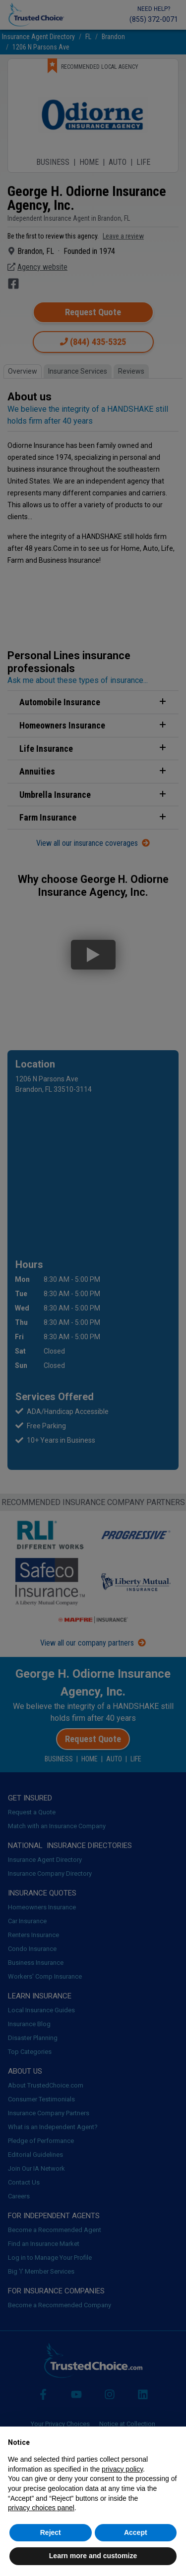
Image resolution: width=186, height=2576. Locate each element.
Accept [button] (135, 2532)
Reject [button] (50, 2532)
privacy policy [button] (122, 2469)
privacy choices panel (41, 2508)
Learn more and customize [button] (93, 2556)
